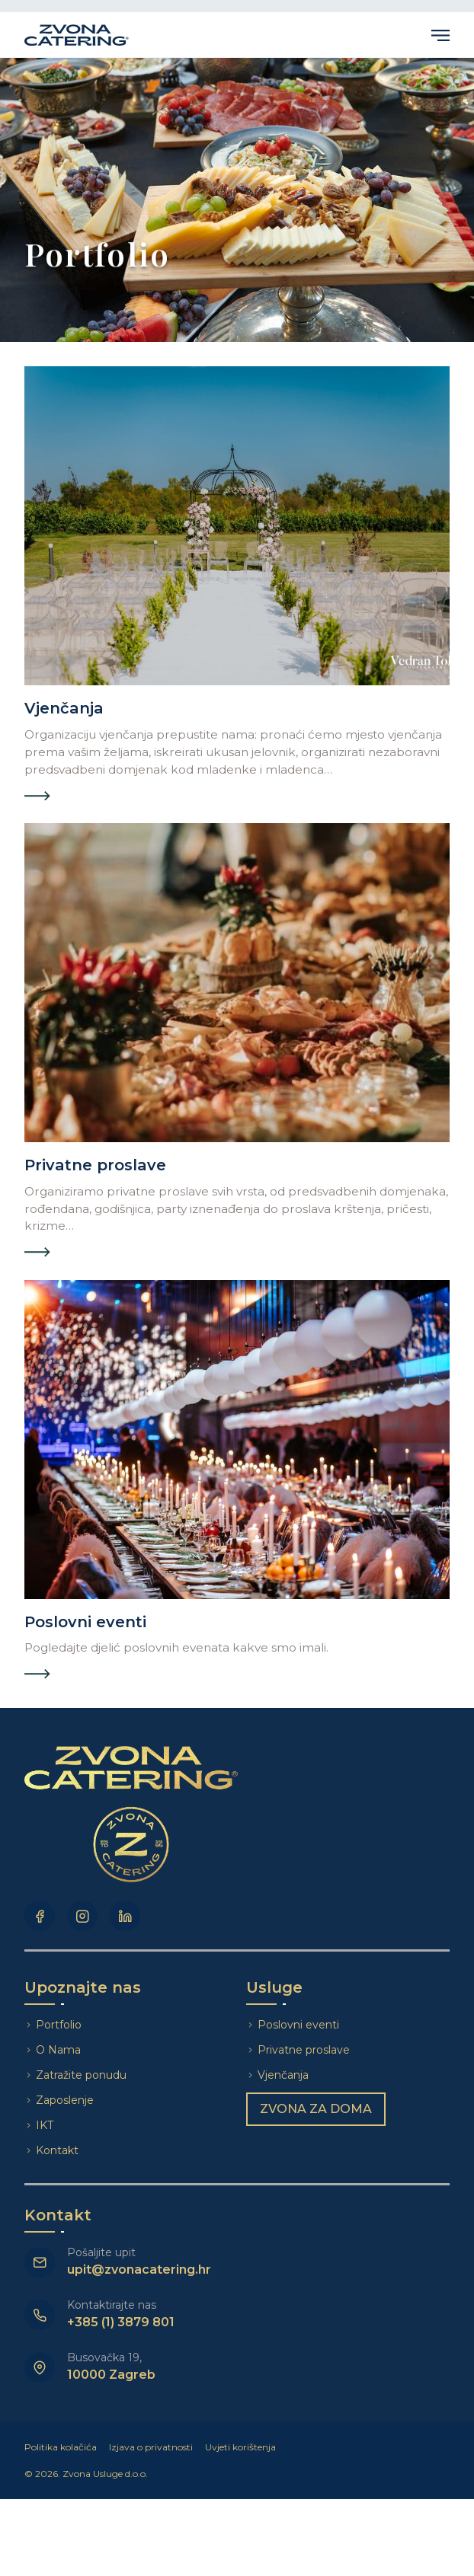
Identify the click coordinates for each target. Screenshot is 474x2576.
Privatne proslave (304, 2050)
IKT (44, 2125)
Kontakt (57, 2150)
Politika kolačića (60, 2447)
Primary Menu (440, 35)
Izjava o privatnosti (151, 2447)
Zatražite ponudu (83, 2075)
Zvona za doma (316, 2109)
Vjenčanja (283, 2075)
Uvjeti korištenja (240, 2447)
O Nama (58, 2050)
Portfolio (59, 2025)
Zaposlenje (65, 2100)
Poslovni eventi (298, 2025)
